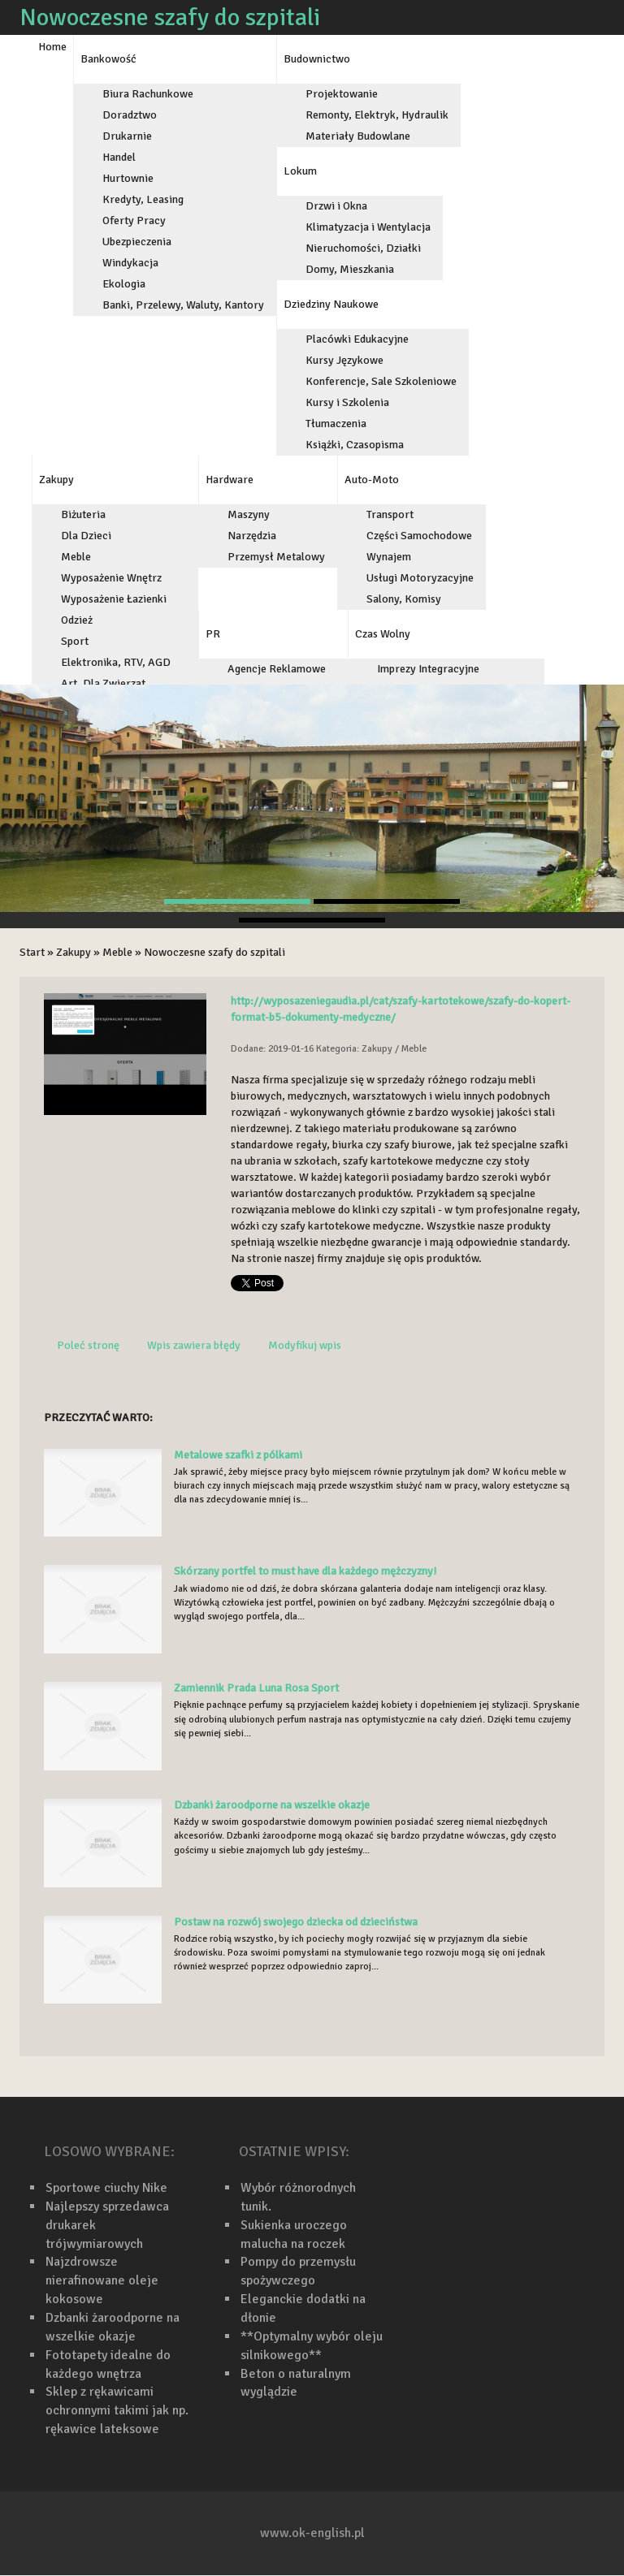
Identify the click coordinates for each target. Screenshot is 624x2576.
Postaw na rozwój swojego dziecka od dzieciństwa (296, 1922)
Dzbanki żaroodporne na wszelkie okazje (272, 1805)
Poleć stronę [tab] (88, 1345)
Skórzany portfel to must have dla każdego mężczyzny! (305, 1571)
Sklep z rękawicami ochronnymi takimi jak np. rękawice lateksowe (117, 2410)
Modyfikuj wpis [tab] (304, 1345)
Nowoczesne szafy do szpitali (214, 952)
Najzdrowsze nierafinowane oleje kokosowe (102, 2280)
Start (32, 952)
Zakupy (73, 952)
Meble (117, 952)
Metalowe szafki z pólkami (238, 1455)
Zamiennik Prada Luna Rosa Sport (256, 1688)
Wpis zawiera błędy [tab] (193, 1345)
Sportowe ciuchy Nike (106, 2188)
